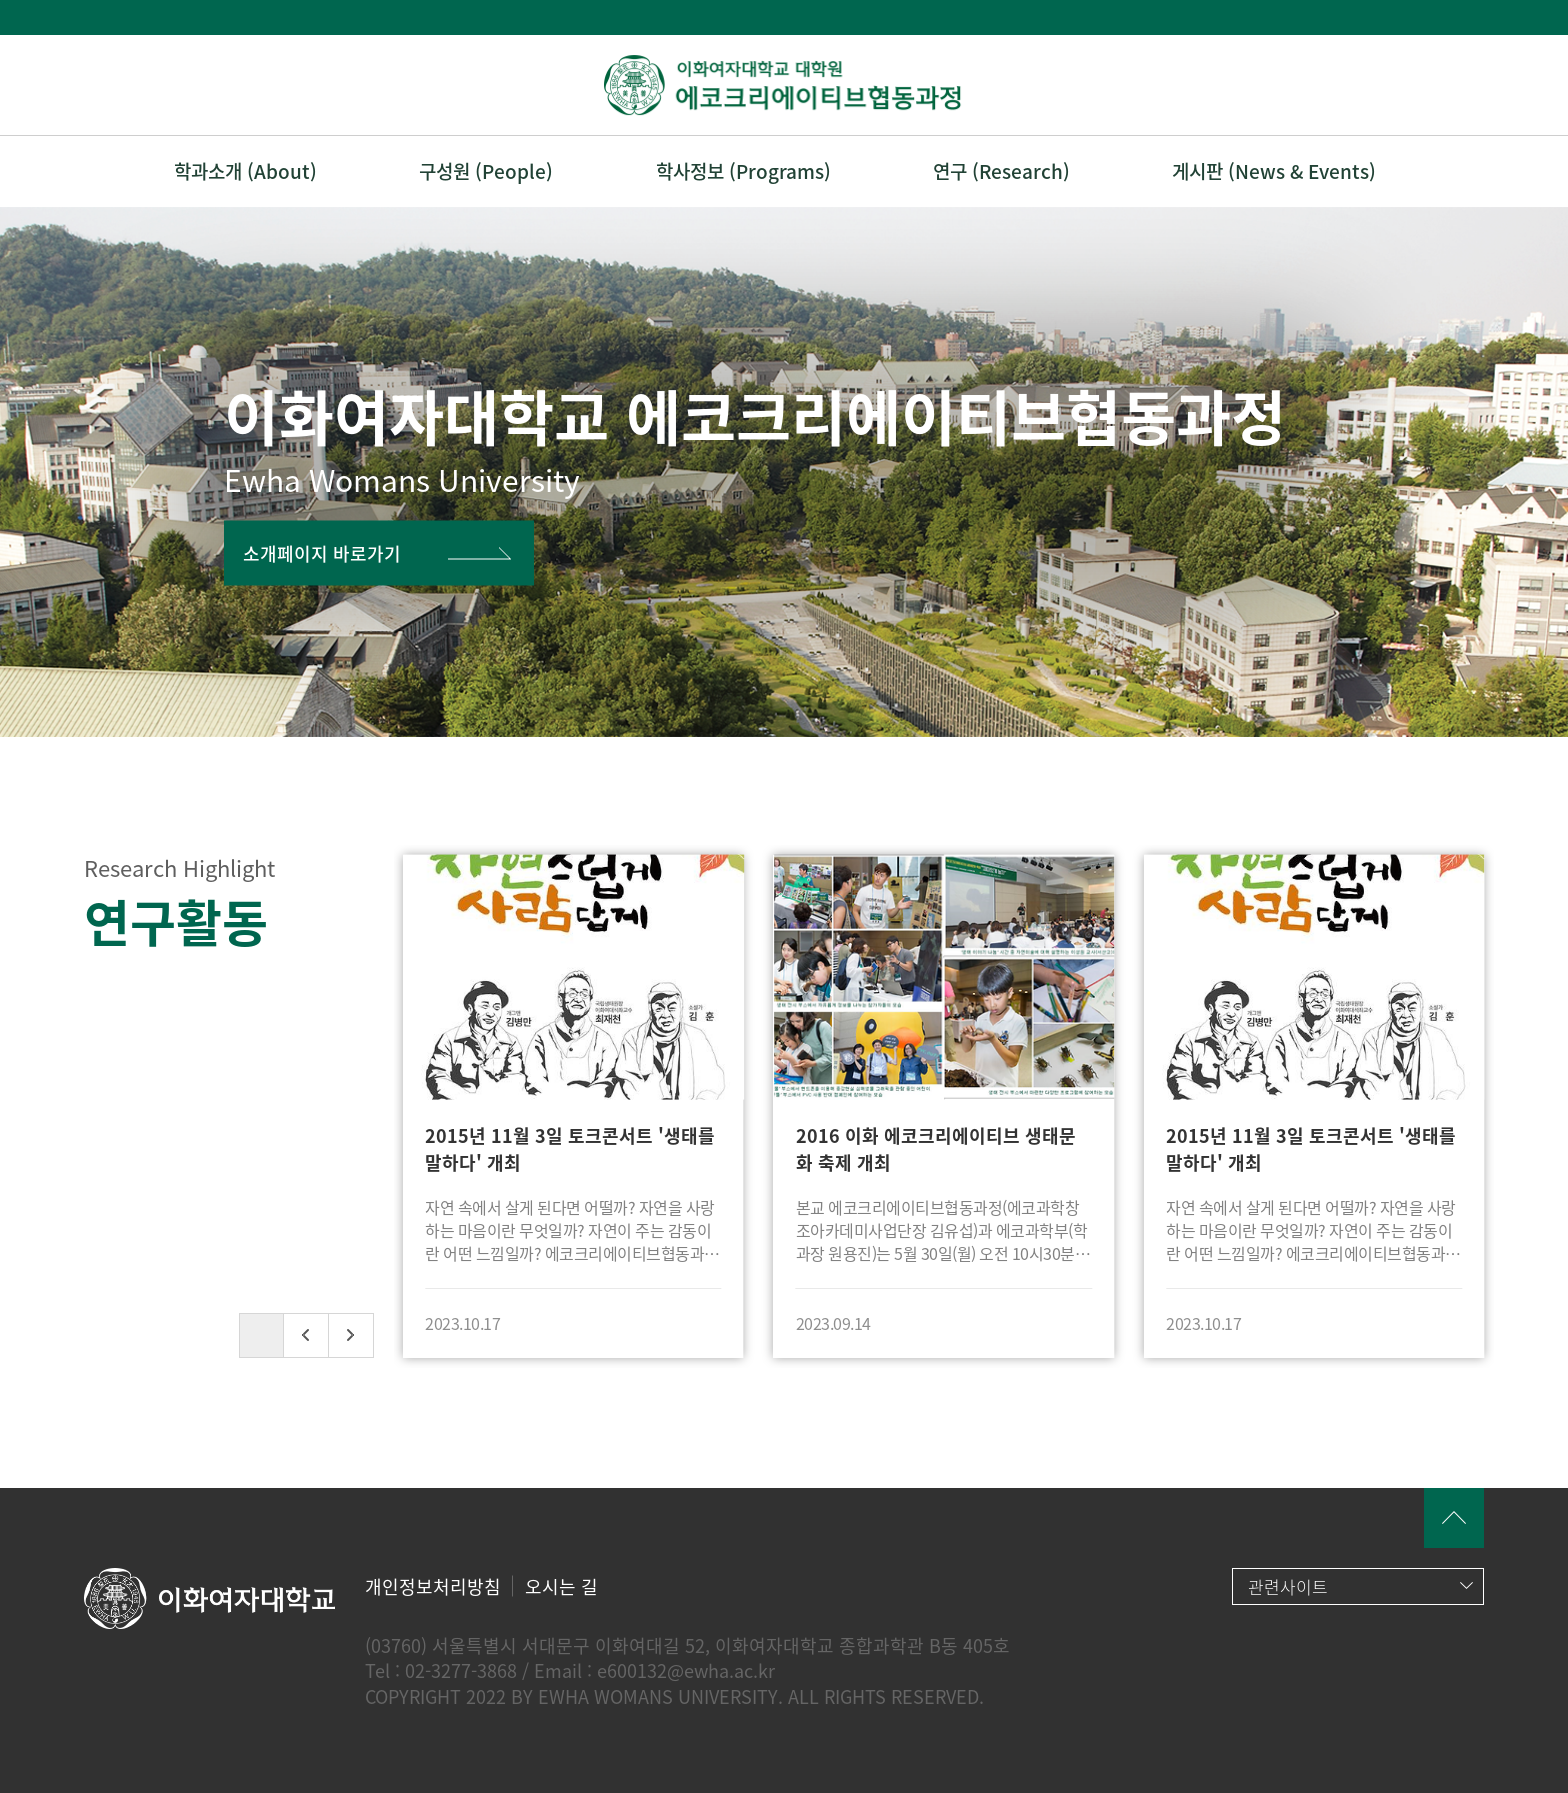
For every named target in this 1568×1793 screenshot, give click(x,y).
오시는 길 (561, 1586)
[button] (306, 1335)
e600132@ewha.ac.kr (686, 1670)
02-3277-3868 (461, 1670)
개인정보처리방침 (433, 1586)
